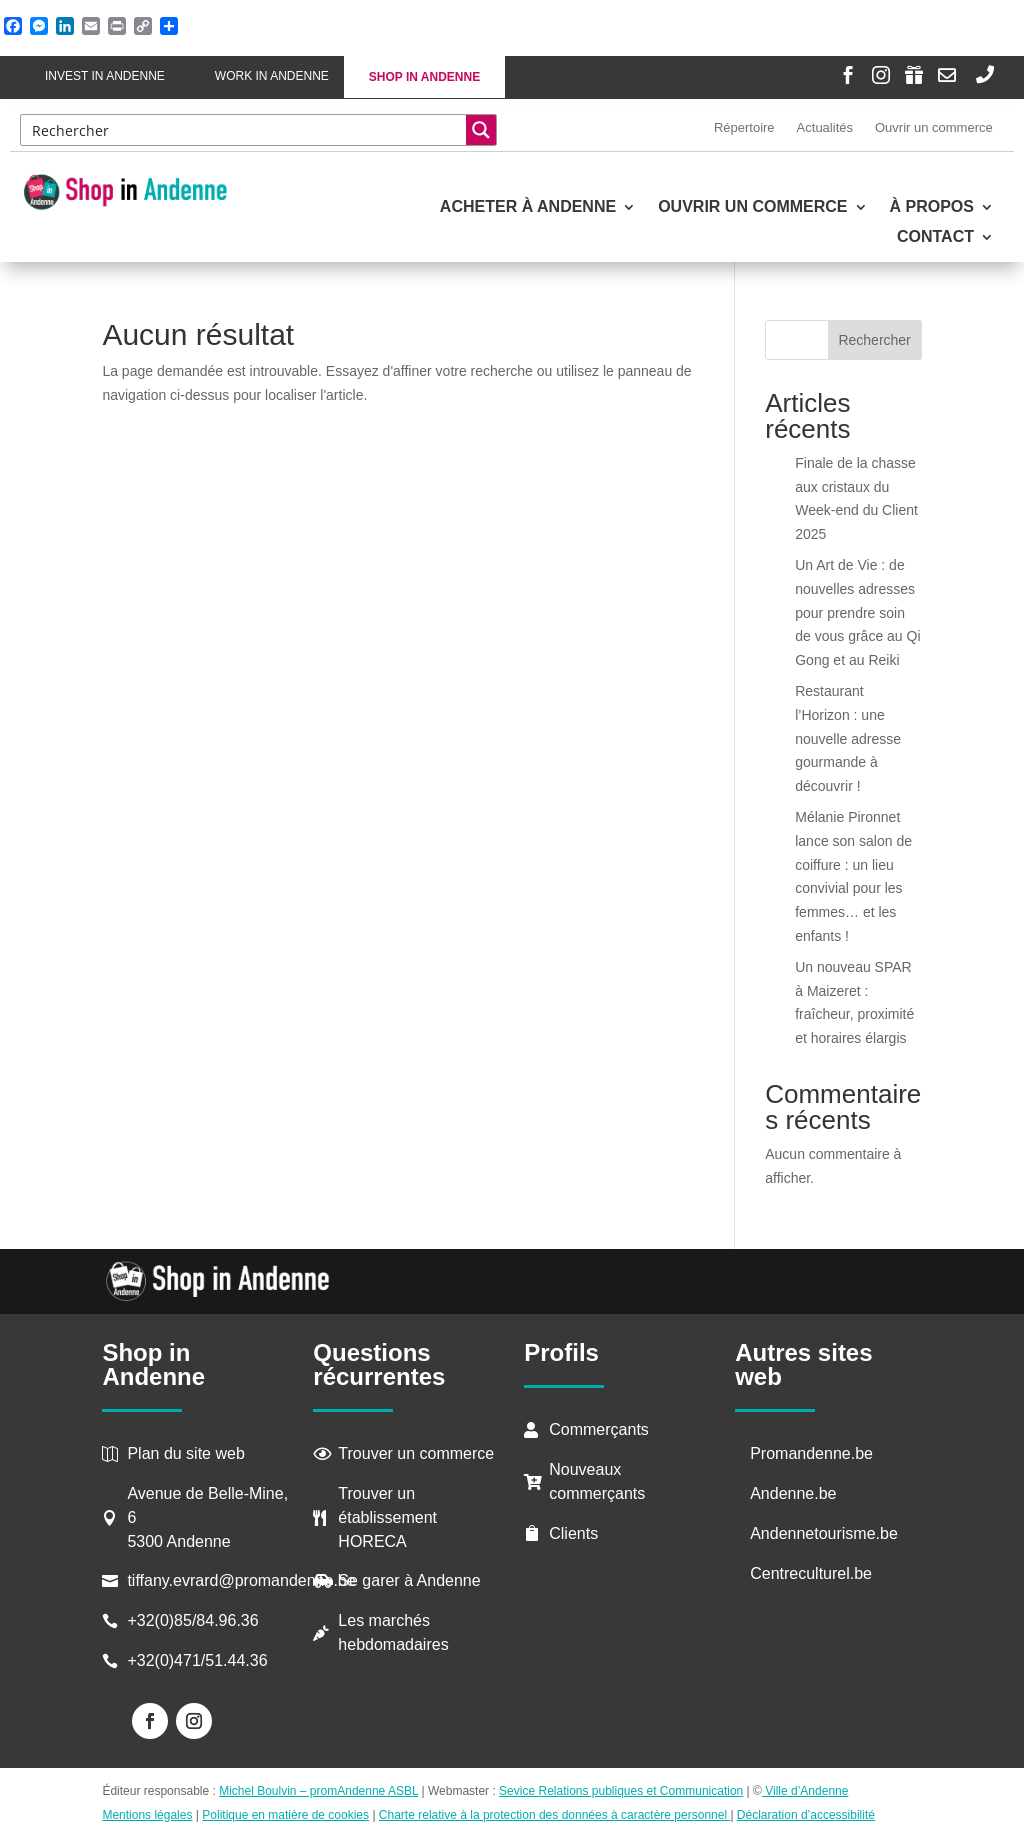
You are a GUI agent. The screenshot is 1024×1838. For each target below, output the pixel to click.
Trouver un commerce (416, 1453)
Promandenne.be (811, 1453)
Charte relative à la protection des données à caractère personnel (555, 1815)
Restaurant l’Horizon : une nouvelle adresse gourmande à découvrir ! (848, 738)
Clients (573, 1533)
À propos (932, 207)
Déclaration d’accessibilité (806, 1815)
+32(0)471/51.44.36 (199, 1660)
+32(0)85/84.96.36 (192, 1620)
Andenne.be (793, 1493)
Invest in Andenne (105, 76)
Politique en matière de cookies (285, 1815)
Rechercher (874, 340)
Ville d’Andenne (805, 1791)
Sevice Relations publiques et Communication (621, 1791)
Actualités (825, 127)
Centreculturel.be (811, 1573)
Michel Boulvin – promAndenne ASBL (318, 1791)
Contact (935, 237)
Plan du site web (185, 1453)
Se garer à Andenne (409, 1580)
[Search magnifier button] (481, 130)
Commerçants (599, 1429)
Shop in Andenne (424, 77)
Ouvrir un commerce (934, 127)
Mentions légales (147, 1815)
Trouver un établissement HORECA (387, 1517)
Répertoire (744, 127)
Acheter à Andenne (528, 207)
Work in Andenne (272, 76)
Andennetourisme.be (824, 1533)
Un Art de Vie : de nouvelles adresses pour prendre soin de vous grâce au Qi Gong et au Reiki (857, 612)
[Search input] (244, 130)
